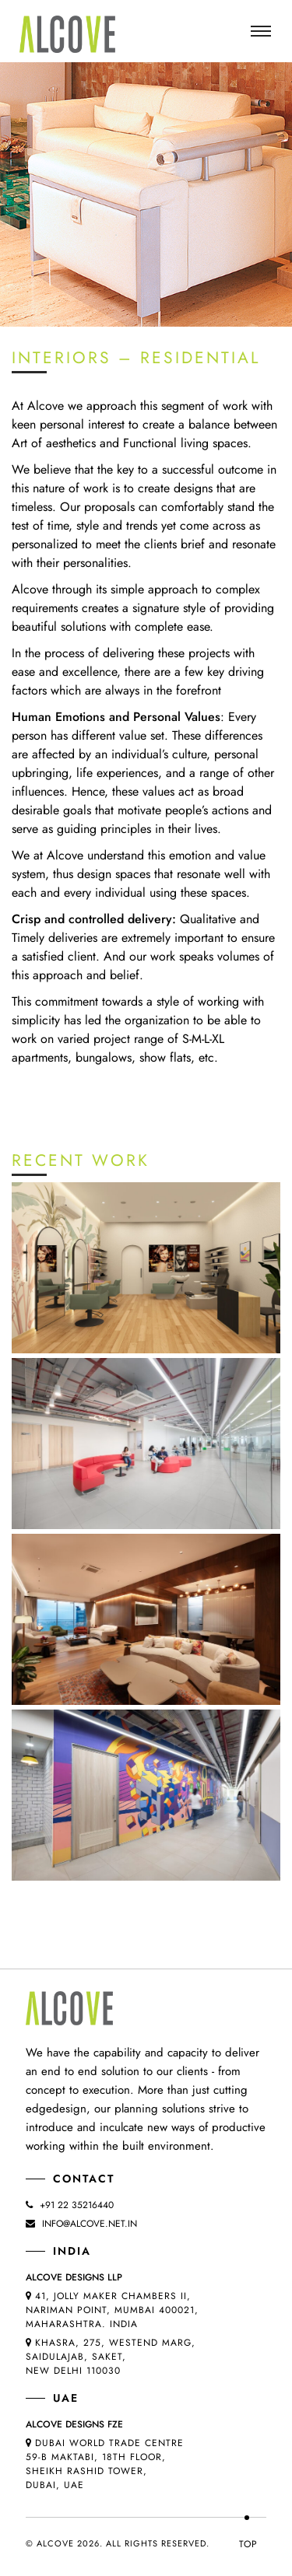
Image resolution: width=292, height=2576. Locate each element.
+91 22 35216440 (77, 2205)
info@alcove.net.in (89, 2224)
